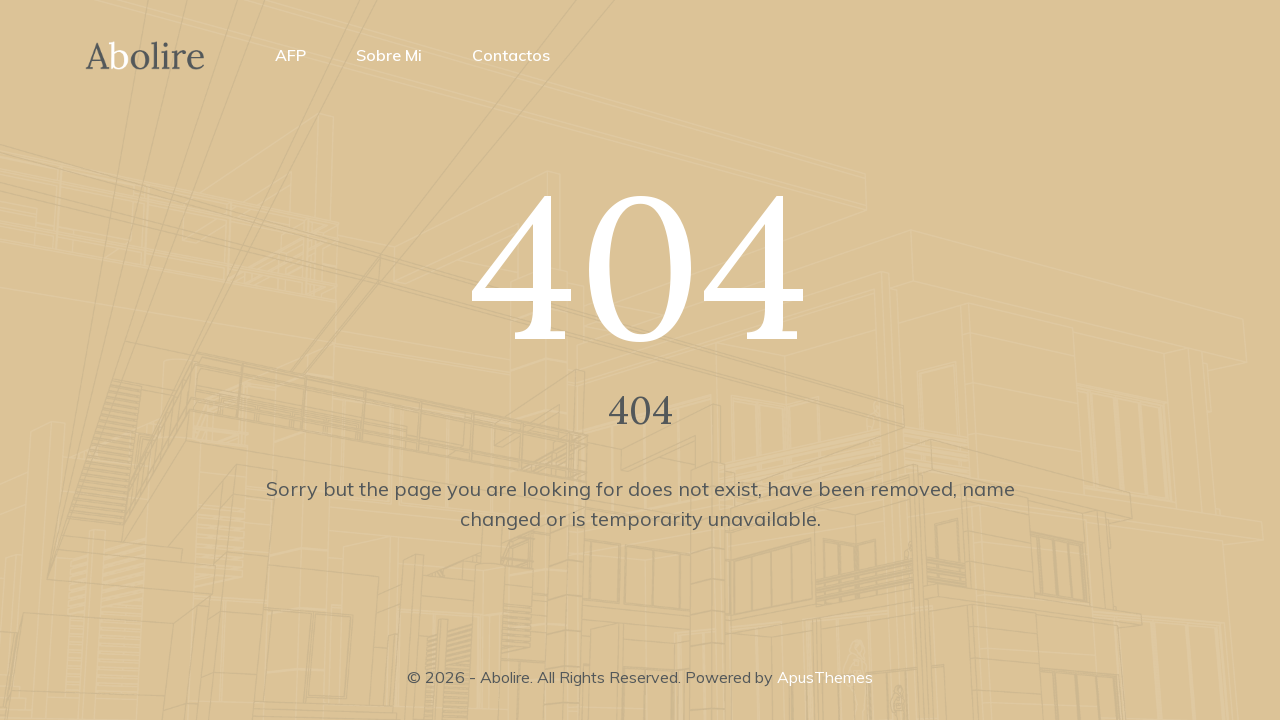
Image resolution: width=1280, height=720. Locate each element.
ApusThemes (825, 677)
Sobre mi (389, 55)
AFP (290, 55)
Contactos (511, 55)
